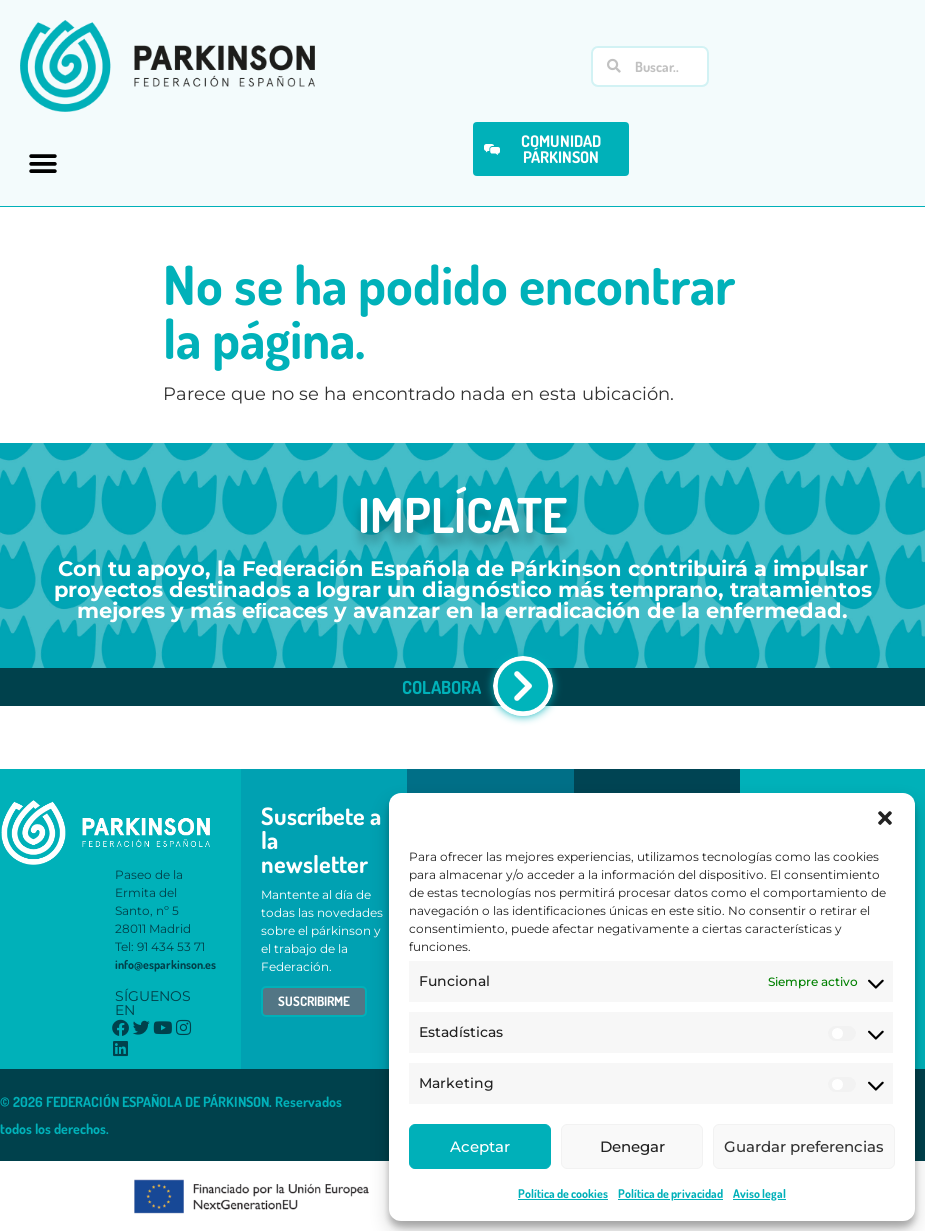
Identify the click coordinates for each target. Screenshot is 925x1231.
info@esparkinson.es (165, 964)
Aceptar (480, 1146)
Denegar (632, 1146)
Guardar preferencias (804, 1146)
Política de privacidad (670, 1193)
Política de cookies (563, 1193)
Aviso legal (759, 1193)
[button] (885, 818)
